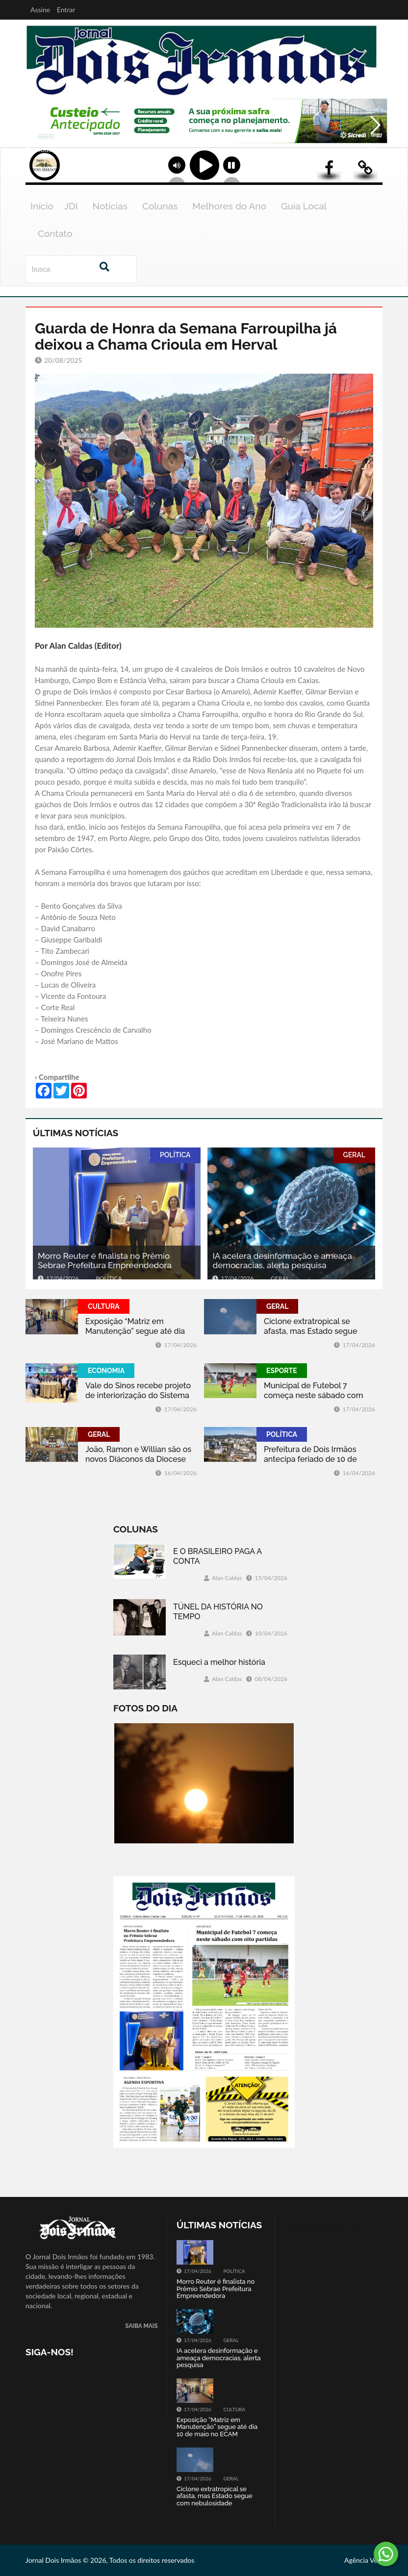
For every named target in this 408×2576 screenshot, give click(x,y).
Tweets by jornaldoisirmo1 (323, 2224)
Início (41, 206)
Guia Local (304, 206)
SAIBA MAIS (141, 2326)
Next (375, 146)
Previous (35, 146)
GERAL (354, 1155)
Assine (40, 9)
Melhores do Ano (229, 206)
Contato (55, 233)
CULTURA (104, 1306)
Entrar (66, 9)
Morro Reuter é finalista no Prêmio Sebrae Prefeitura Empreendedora (105, 1260)
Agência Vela (363, 2560)
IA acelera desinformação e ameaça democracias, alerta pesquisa (282, 1260)
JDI (71, 206)
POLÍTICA (175, 1155)
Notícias (110, 206)
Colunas (160, 206)
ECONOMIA (106, 1371)
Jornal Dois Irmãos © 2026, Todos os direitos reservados (110, 2560)
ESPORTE (281, 1371)
